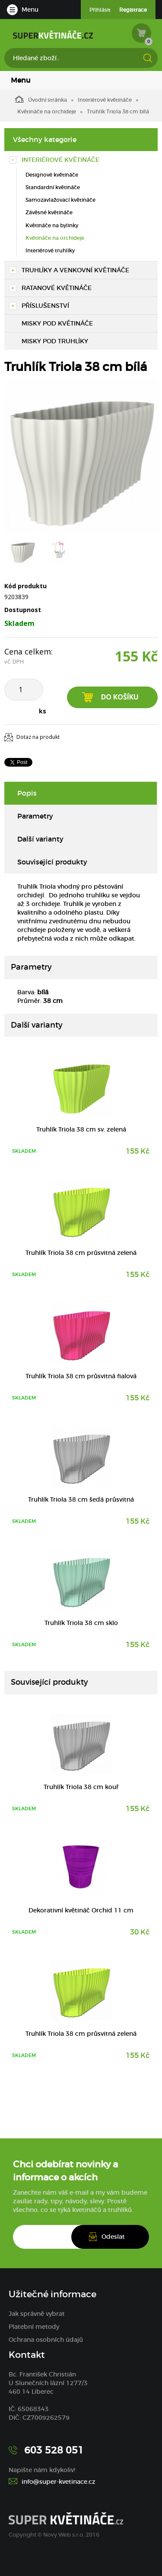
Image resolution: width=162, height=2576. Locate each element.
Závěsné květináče (49, 212)
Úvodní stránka (41, 99)
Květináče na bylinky (51, 225)
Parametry (35, 816)
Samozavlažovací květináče (60, 200)
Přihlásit (100, 9)
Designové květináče (51, 174)
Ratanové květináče (57, 288)
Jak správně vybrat (37, 2314)
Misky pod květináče (57, 323)
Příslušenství (45, 306)
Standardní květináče (52, 187)
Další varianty (40, 839)
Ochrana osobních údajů (46, 2340)
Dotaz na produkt (38, 737)
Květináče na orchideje (46, 111)
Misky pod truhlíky (55, 341)
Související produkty (52, 862)
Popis (27, 793)
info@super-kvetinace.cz (58, 2482)
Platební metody (34, 2327)
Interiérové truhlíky (50, 250)
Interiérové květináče (105, 100)
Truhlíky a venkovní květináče (75, 270)
